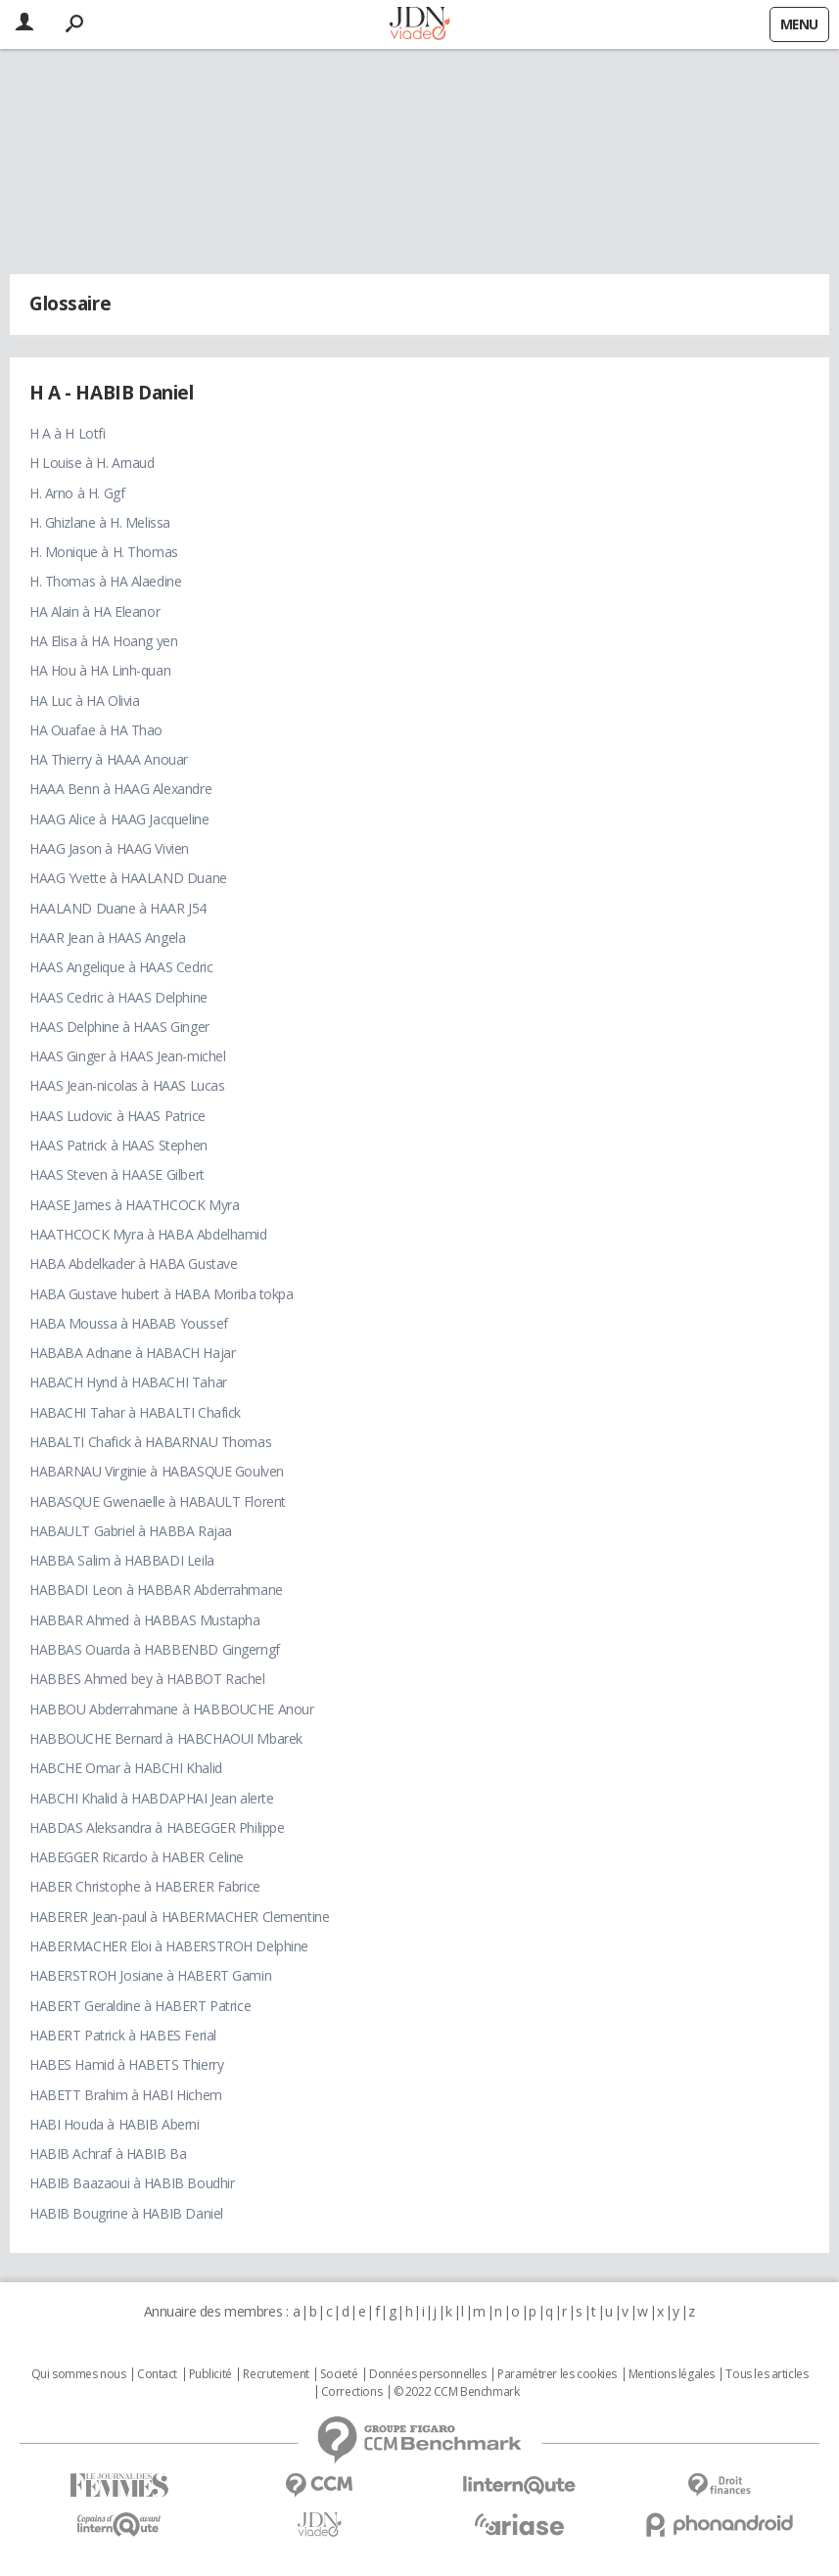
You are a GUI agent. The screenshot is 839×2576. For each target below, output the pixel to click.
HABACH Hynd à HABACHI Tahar (128, 1382)
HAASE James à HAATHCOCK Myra (134, 1204)
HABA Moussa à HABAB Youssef (128, 1323)
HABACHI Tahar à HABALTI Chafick (135, 1412)
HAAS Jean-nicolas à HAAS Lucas (126, 1085)
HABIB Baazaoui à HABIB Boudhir (131, 2183)
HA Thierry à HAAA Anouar (108, 759)
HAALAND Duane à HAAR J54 (118, 908)
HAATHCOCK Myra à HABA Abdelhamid (148, 1234)
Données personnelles (428, 2374)
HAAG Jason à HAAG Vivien (109, 848)
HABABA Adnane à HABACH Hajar (132, 1352)
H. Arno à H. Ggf (76, 493)
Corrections (351, 2392)
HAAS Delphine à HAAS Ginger (119, 1026)
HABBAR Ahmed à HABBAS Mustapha (144, 1620)
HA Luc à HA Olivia (84, 700)
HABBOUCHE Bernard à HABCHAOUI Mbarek (166, 1738)
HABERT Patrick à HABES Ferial (122, 2035)
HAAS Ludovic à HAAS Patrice (117, 1115)
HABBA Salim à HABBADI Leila (121, 1560)
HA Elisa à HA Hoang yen (103, 641)
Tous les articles (766, 2374)
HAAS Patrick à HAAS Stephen (118, 1145)
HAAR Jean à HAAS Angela (107, 937)
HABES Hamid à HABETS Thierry (126, 2064)
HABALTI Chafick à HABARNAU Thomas (150, 1441)
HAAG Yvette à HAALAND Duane (128, 877)
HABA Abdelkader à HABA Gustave (133, 1263)
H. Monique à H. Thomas (103, 551)
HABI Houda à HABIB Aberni (114, 2124)
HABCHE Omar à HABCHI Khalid (125, 1767)
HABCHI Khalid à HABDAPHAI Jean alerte (151, 1798)
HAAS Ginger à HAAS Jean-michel (127, 1056)
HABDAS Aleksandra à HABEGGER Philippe (156, 1827)
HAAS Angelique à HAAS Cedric (120, 967)
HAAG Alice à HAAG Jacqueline (119, 819)
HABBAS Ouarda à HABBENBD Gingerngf (154, 1649)
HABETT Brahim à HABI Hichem (125, 2094)
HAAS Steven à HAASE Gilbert (117, 1174)
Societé (338, 2374)
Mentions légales (672, 2374)
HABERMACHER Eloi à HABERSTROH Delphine (168, 1946)
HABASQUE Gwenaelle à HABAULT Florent (157, 1501)
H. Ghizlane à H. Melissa (99, 522)
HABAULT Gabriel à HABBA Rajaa (130, 1531)
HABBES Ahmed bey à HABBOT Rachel (147, 1678)
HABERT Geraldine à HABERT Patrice (140, 2005)
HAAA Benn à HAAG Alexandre (120, 788)
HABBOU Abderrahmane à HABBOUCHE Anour (171, 1709)
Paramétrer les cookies (557, 2374)
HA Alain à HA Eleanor (94, 611)
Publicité (210, 2374)
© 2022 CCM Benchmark (457, 2392)
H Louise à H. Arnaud (92, 462)
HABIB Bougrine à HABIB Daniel (126, 2213)
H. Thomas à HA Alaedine (105, 581)
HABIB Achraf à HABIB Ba (107, 2153)
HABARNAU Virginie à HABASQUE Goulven (156, 1471)
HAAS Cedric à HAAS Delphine (118, 997)
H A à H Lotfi (67, 433)
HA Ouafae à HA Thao (96, 730)
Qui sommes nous (78, 2374)
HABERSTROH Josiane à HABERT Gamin (150, 1975)
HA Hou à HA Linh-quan (99, 670)
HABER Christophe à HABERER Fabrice (144, 1886)
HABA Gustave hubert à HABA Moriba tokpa (161, 1294)
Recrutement (275, 2374)
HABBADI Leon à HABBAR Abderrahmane (156, 1589)
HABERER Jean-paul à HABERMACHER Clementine (179, 1916)
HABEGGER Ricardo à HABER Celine (136, 1857)
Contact (157, 2374)
